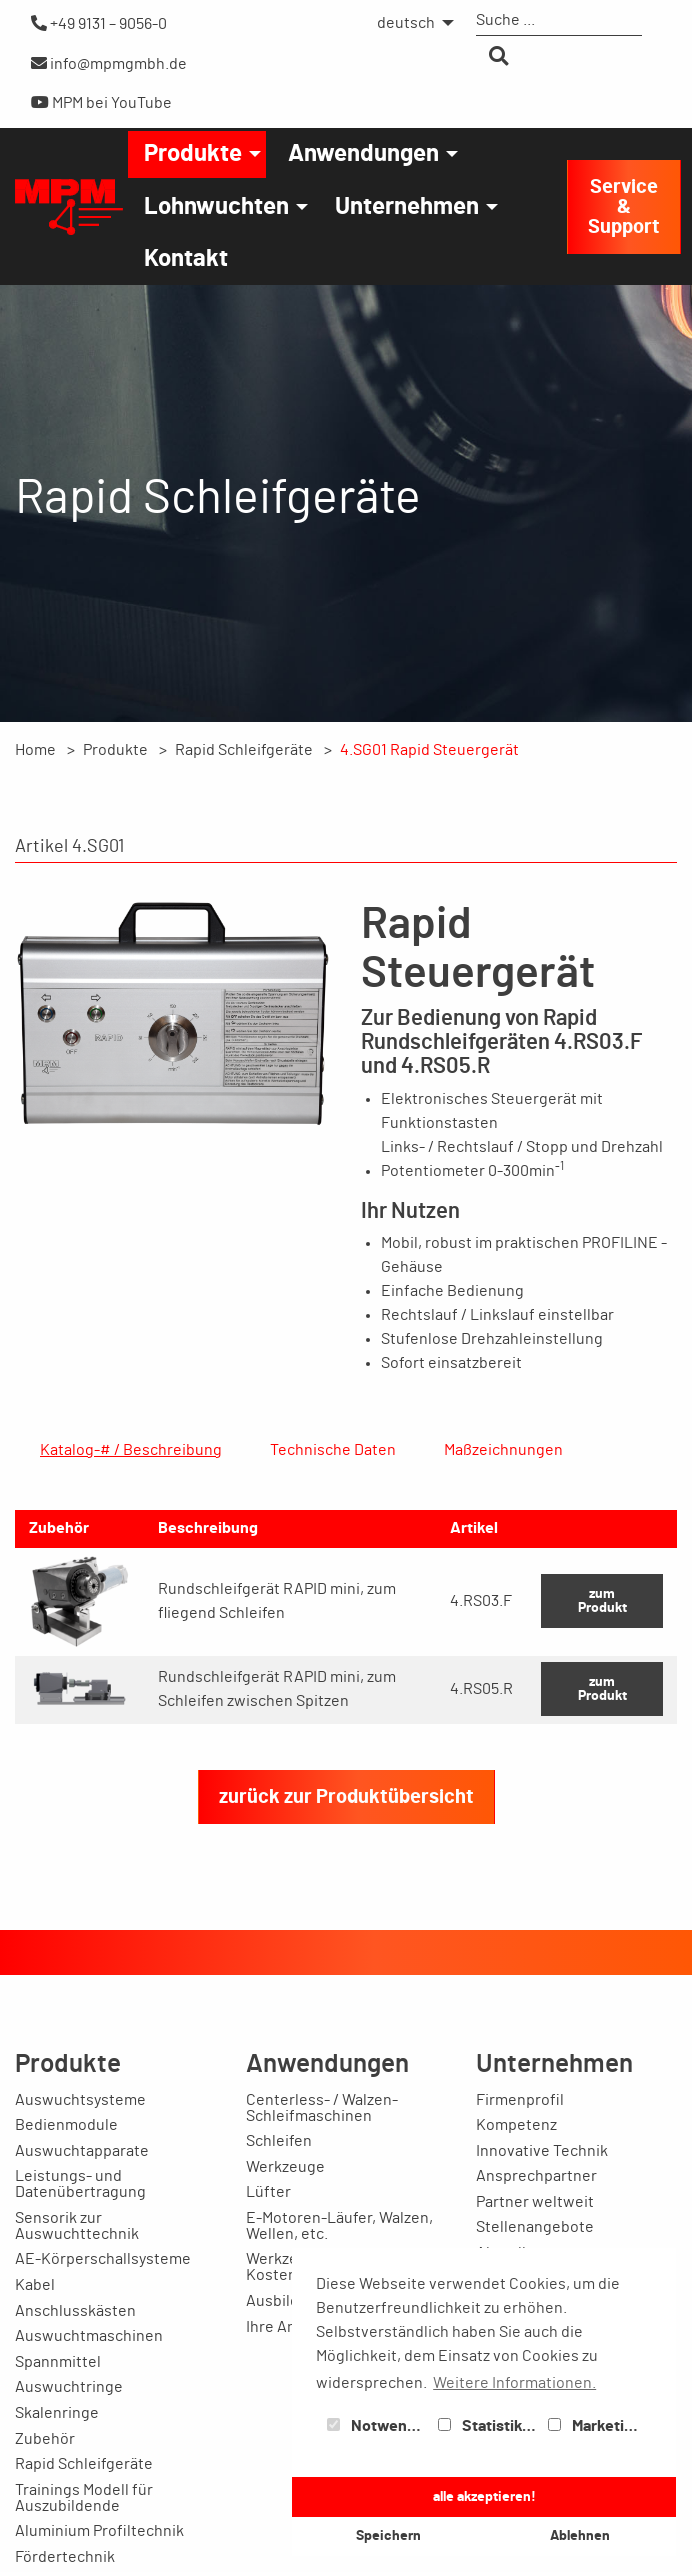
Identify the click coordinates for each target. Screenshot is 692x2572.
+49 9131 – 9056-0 (99, 23)
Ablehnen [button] (580, 2535)
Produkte (193, 154)
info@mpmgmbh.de (109, 63)
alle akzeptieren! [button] (484, 2496)
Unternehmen (407, 207)
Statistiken (489, 2426)
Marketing (595, 2426)
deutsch (406, 23)
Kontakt (186, 259)
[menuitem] (410, 23)
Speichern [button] (388, 2535)
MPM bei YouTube (101, 102)
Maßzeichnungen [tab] (503, 1450)
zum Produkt (602, 1744)
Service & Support (624, 207)
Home (35, 750)
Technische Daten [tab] (333, 1450)
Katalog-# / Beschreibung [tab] (131, 1450)
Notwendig (378, 2426)
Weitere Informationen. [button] (514, 2383)
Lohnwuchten (216, 207)
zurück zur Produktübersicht (346, 1941)
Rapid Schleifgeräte (244, 750)
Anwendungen (363, 154)
